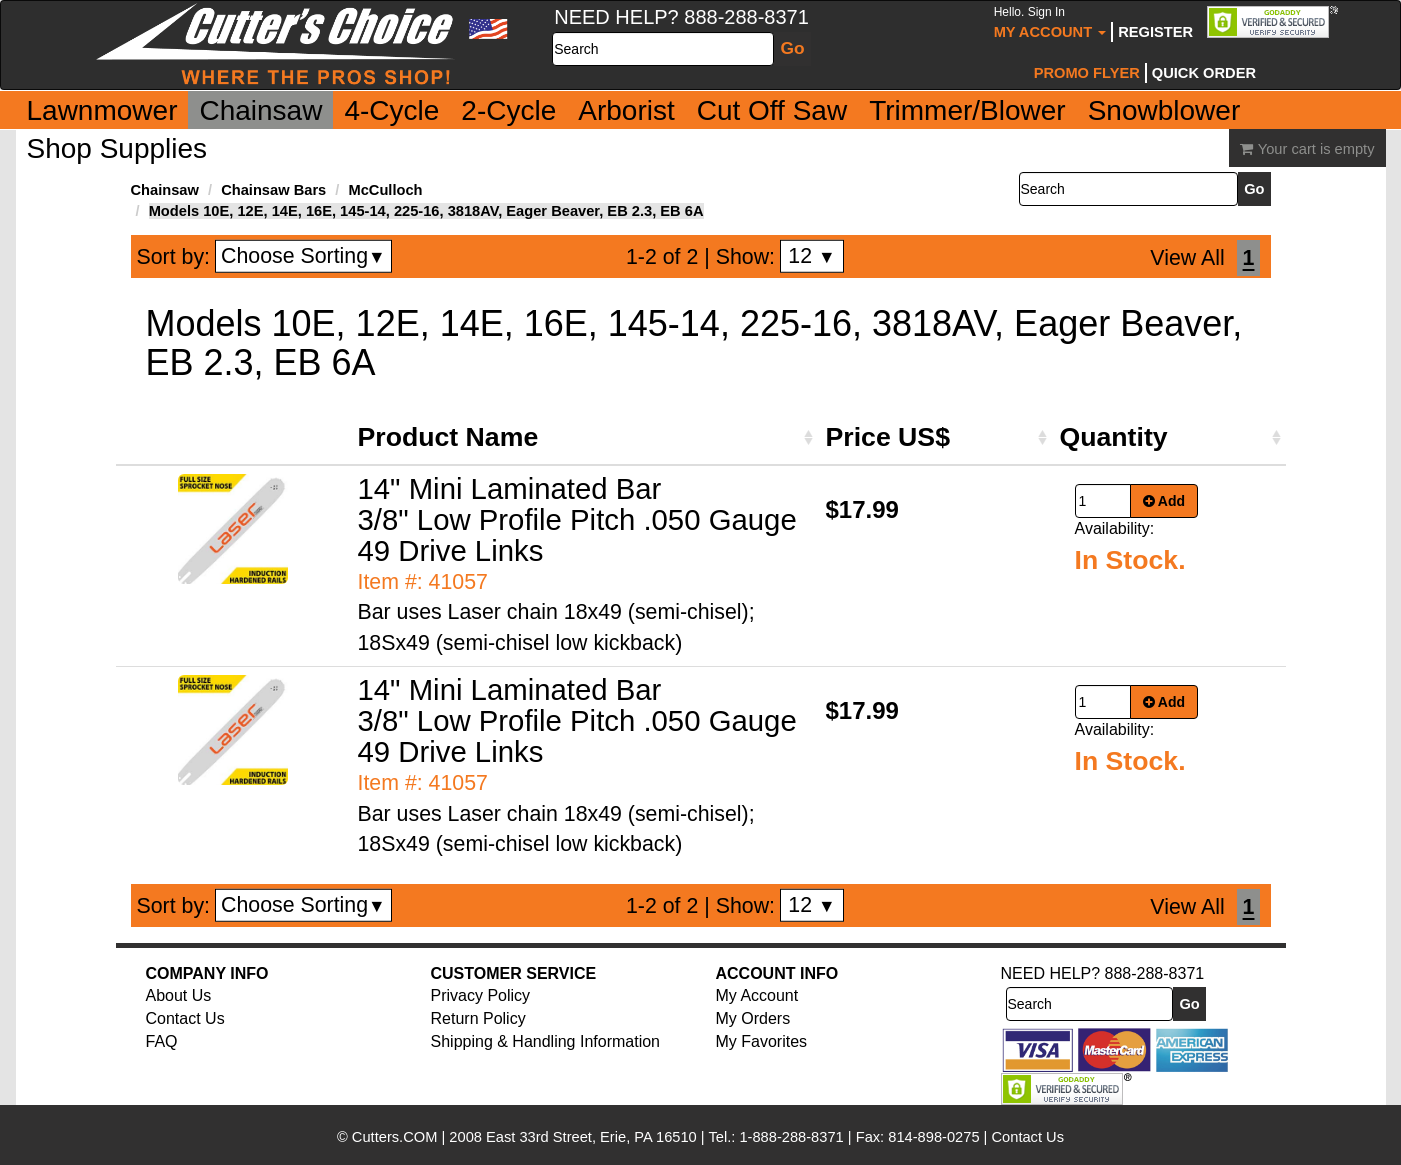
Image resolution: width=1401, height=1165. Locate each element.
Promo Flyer (1087, 73)
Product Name (448, 437)
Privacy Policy (481, 995)
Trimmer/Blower (967, 110)
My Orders (753, 1018)
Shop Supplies (117, 148)
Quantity (1114, 437)
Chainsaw (260, 110)
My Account (1050, 22)
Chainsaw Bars (273, 190)
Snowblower (1164, 110)
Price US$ (888, 437)
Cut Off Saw (772, 110)
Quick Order (1204, 73)
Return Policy (478, 1018)
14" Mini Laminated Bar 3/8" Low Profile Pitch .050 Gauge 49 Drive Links (577, 519)
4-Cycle (391, 110)
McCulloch (385, 190)
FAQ (162, 1041)
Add (1164, 501)
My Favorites (762, 1041)
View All (1187, 258)
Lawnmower (102, 110)
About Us (179, 995)
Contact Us (185, 1018)
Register (1155, 32)
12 (811, 256)
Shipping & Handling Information (545, 1041)
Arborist (626, 110)
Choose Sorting (303, 256)
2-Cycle (508, 110)
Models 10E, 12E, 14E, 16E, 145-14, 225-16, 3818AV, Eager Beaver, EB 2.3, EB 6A (426, 211)
